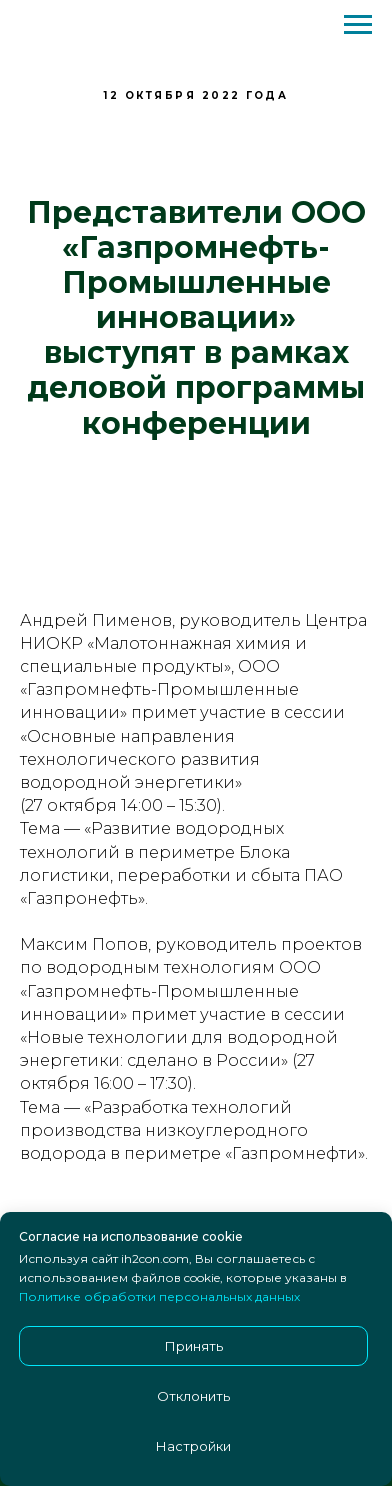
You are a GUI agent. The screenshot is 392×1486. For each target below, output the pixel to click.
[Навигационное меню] (358, 25)
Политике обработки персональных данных (159, 1296)
